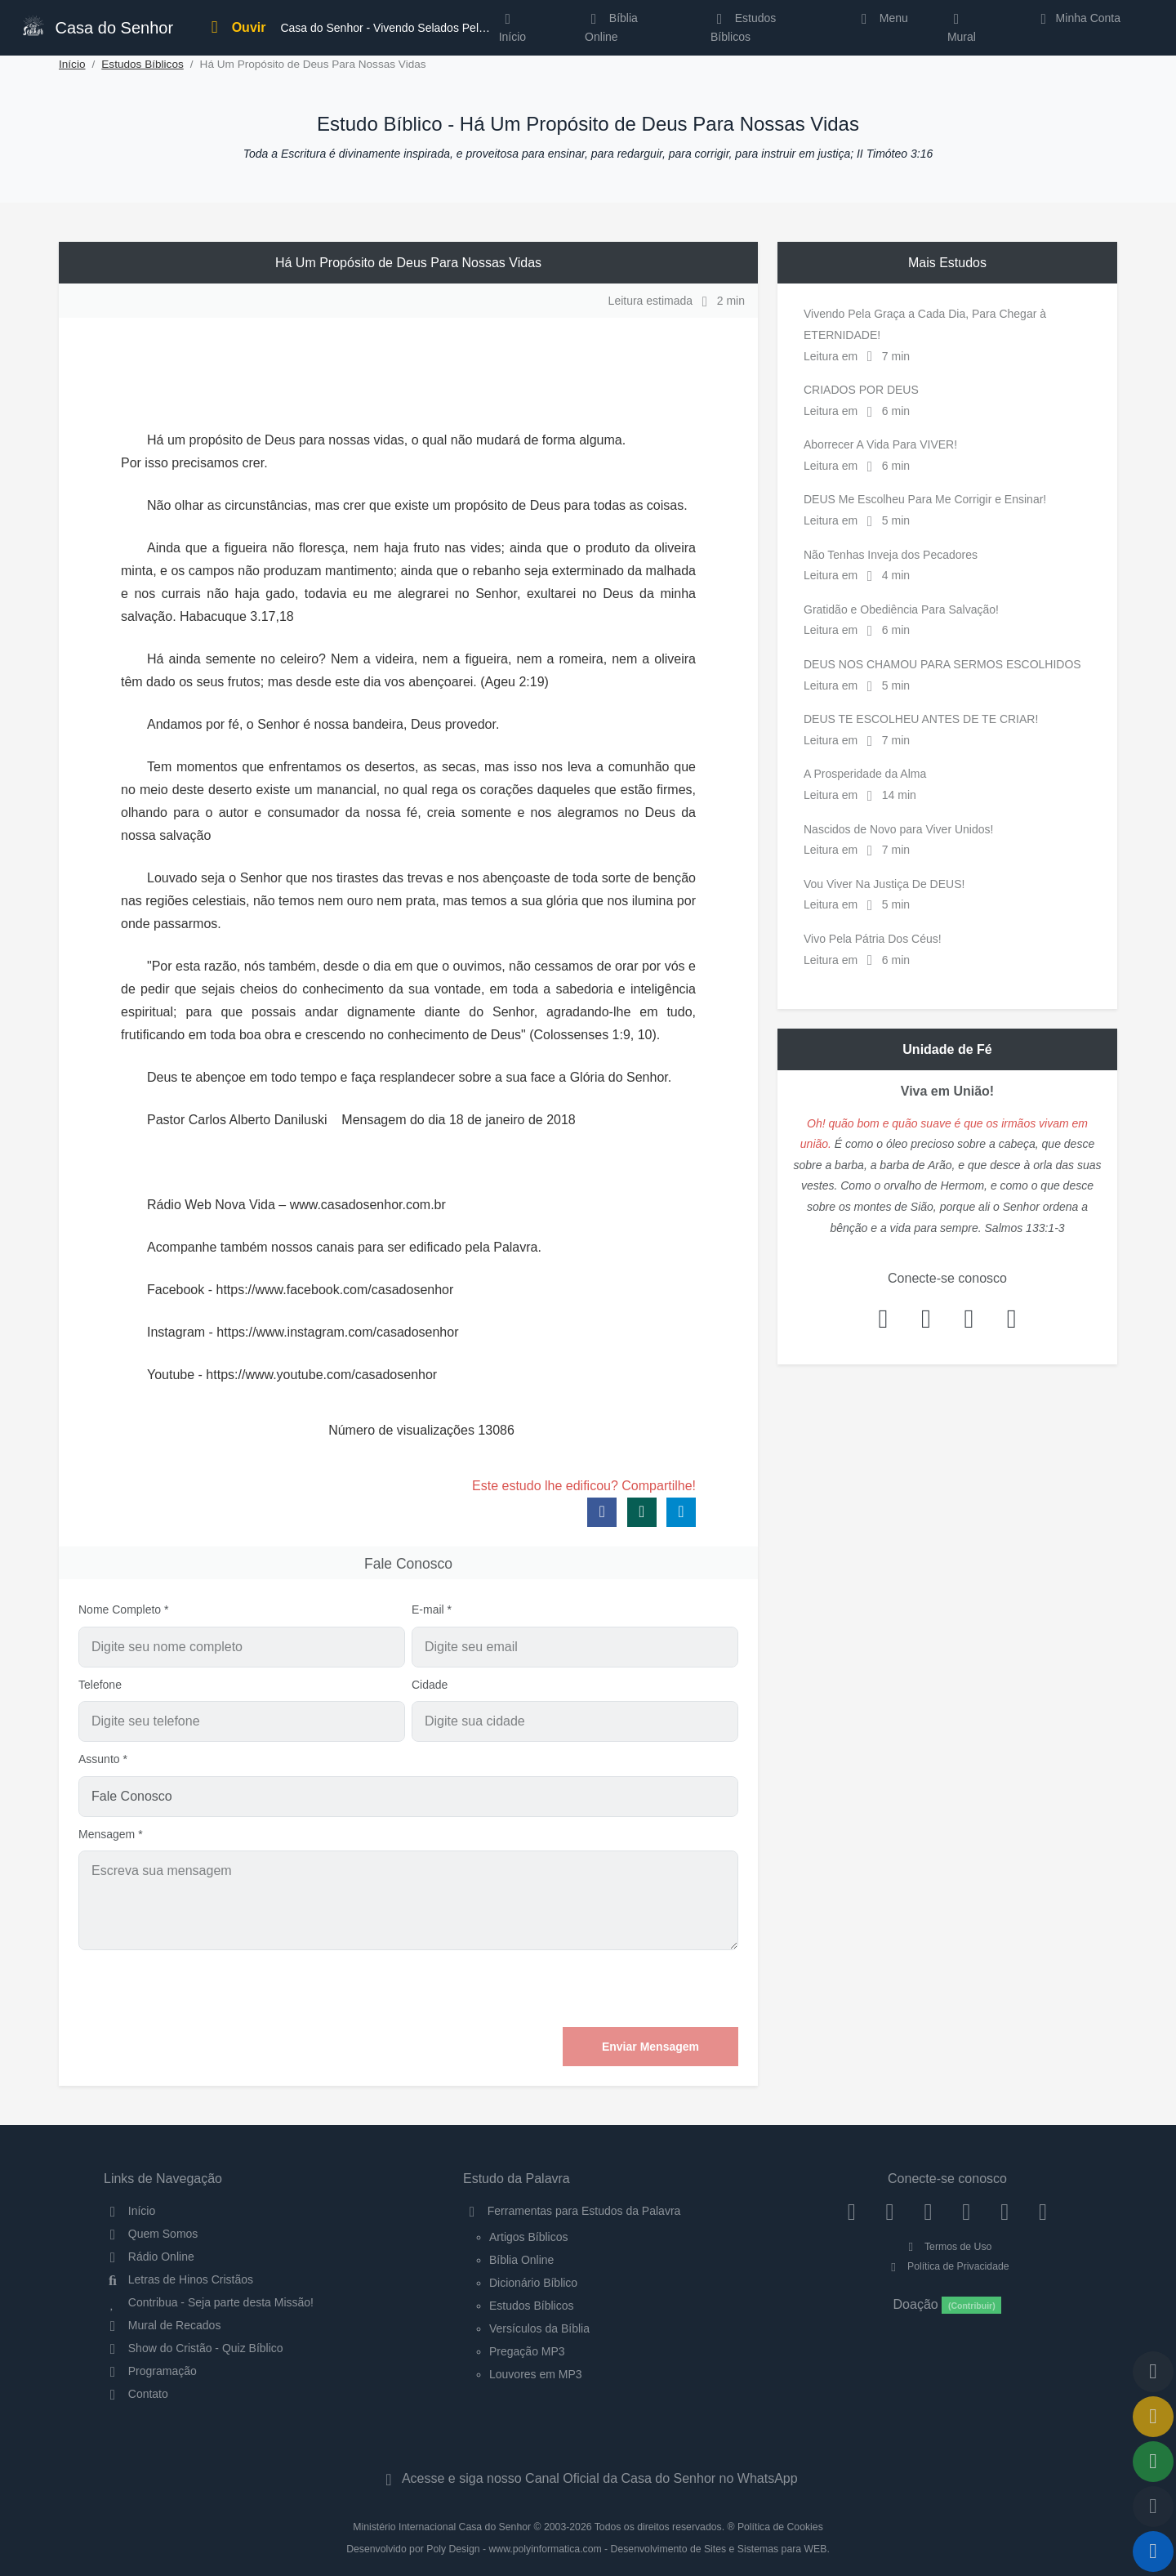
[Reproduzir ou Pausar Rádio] (1153, 2551)
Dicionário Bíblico (533, 2282)
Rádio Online (149, 2256)
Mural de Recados (162, 2325)
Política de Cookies (780, 2527)
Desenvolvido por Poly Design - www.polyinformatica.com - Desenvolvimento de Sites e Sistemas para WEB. (588, 2549)
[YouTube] (966, 2210)
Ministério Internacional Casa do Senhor (442, 2527)
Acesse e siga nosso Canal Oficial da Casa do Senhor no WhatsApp (587, 2478)
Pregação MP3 (527, 2351)
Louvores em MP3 (535, 2374)
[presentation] (614, 1988)
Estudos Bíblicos (743, 26)
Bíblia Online (611, 26)
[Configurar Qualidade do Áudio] (1153, 2506)
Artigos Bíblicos (528, 2236)
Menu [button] (881, 18)
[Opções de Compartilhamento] (1153, 2461)
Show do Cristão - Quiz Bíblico (193, 2348)
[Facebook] (851, 2210)
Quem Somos (151, 2233)
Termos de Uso (947, 2246)
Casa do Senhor (97, 26)
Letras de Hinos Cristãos (178, 2279)
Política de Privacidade (947, 2266)
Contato (136, 2393)
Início (72, 64)
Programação (150, 2370)
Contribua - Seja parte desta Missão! (209, 2302)
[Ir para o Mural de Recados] (1153, 2416)
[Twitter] (928, 2210)
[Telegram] (1043, 2210)
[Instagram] (889, 2210)
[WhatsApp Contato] (1005, 2210)
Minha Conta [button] (1077, 18)
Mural (961, 31)
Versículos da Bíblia (539, 2328)
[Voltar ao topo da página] (1153, 2371)
